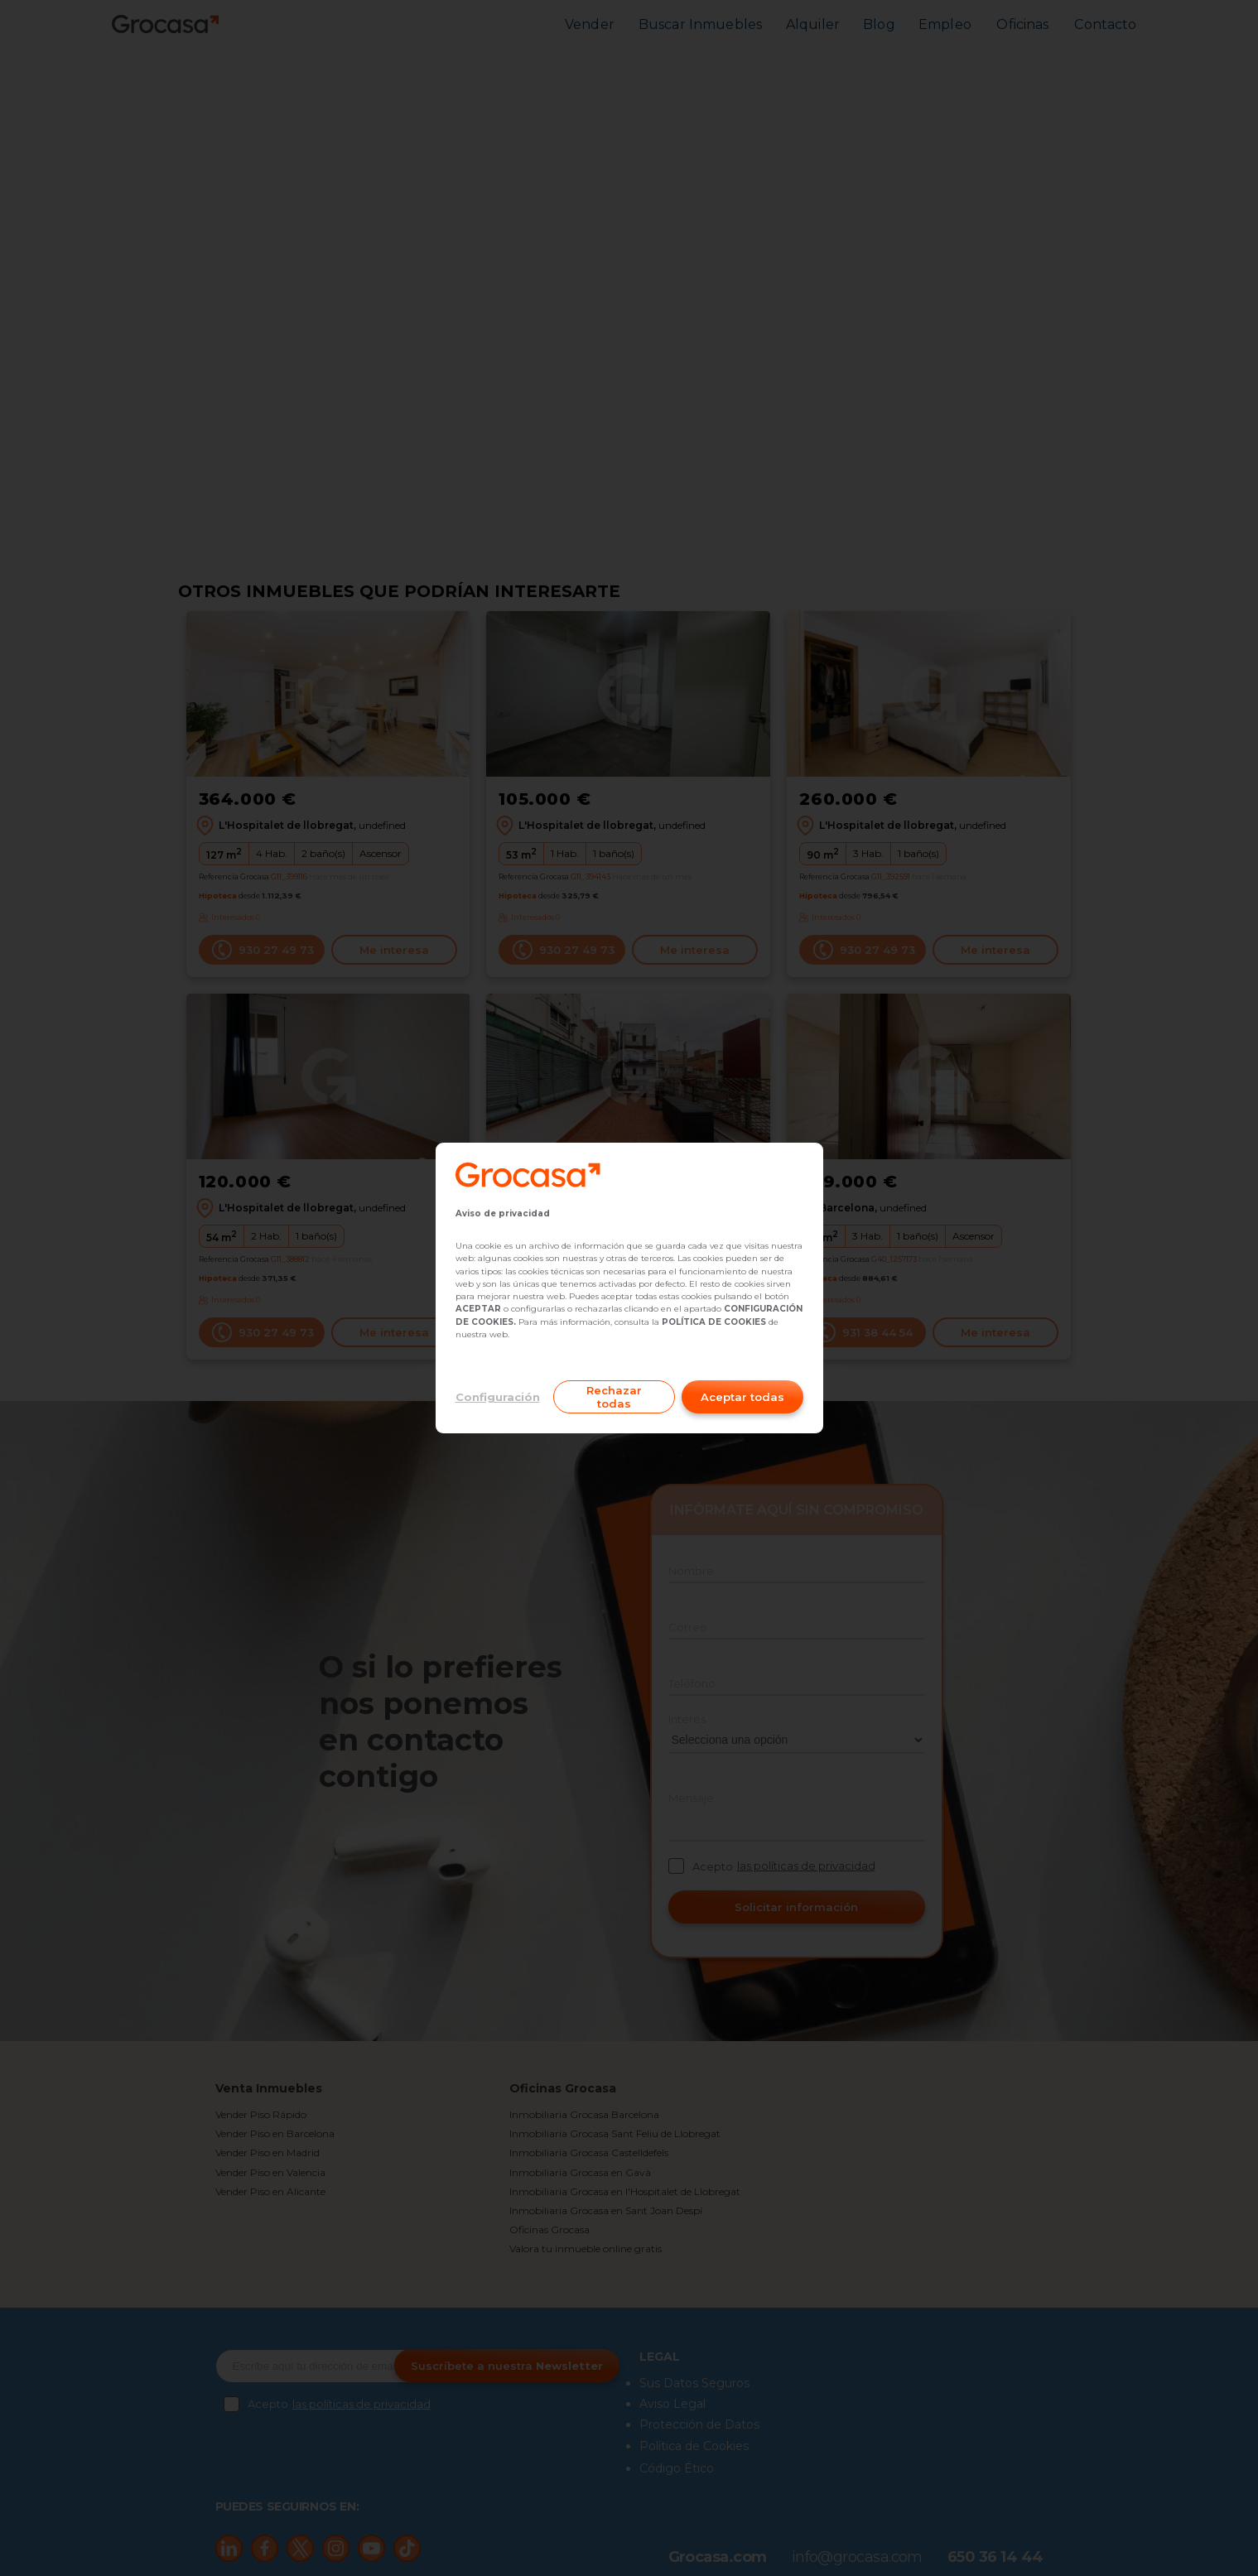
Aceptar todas (742, 1397)
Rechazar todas (614, 1397)
